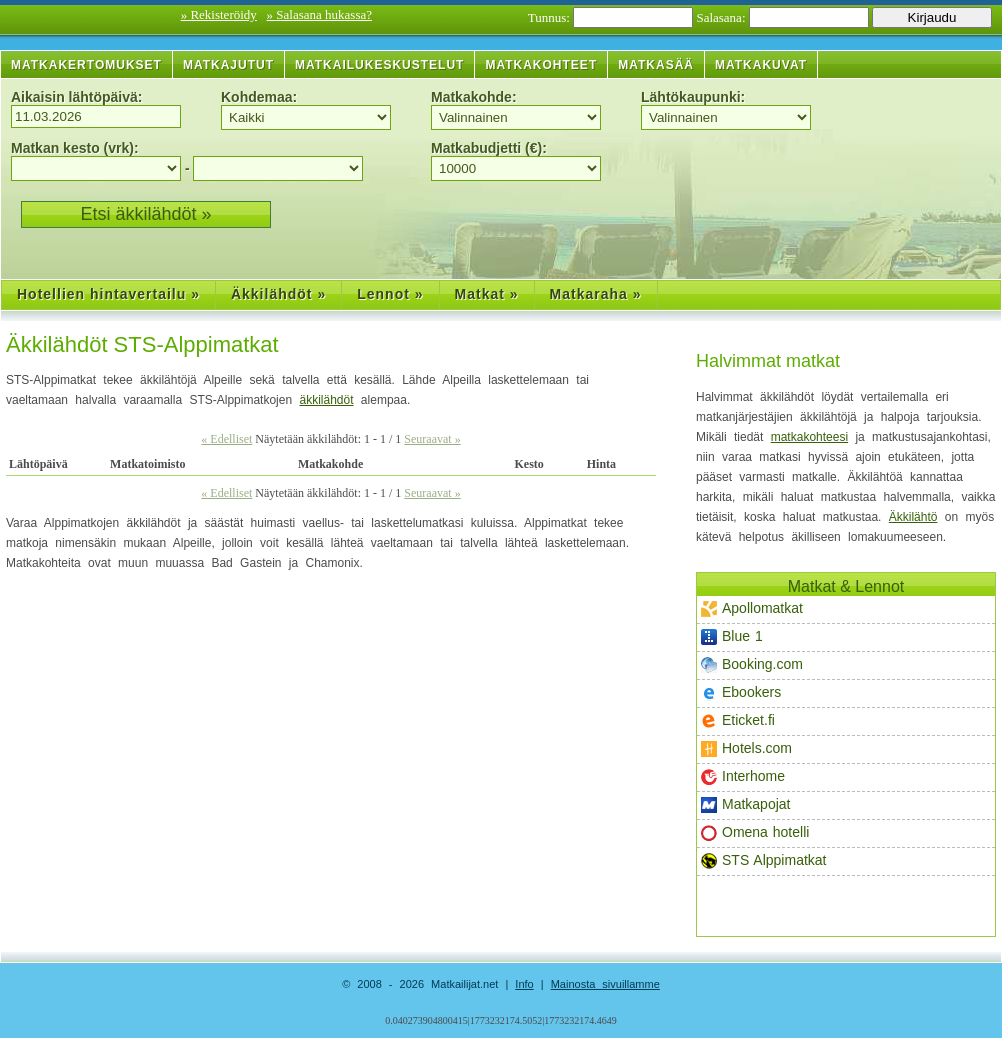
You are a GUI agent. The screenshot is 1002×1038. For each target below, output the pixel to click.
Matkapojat (745, 804)
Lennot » (390, 294)
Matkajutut (228, 65)
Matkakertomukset (86, 65)
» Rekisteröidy (219, 14)
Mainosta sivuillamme (605, 984)
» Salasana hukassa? (319, 14)
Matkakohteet (541, 65)
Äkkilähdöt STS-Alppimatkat (142, 344)
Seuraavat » (432, 439)
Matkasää (656, 65)
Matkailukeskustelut (379, 65)
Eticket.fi (738, 720)
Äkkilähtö (913, 517)
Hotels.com (746, 748)
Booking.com (752, 664)
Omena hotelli (755, 832)
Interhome (743, 776)
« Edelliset (226, 439)
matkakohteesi (809, 437)
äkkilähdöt (326, 400)
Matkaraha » (596, 294)
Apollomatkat (752, 608)
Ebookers (741, 692)
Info (524, 984)
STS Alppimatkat (764, 860)
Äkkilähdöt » (278, 294)
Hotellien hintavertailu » (108, 294)
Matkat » (487, 294)
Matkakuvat (761, 65)
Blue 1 (732, 636)
